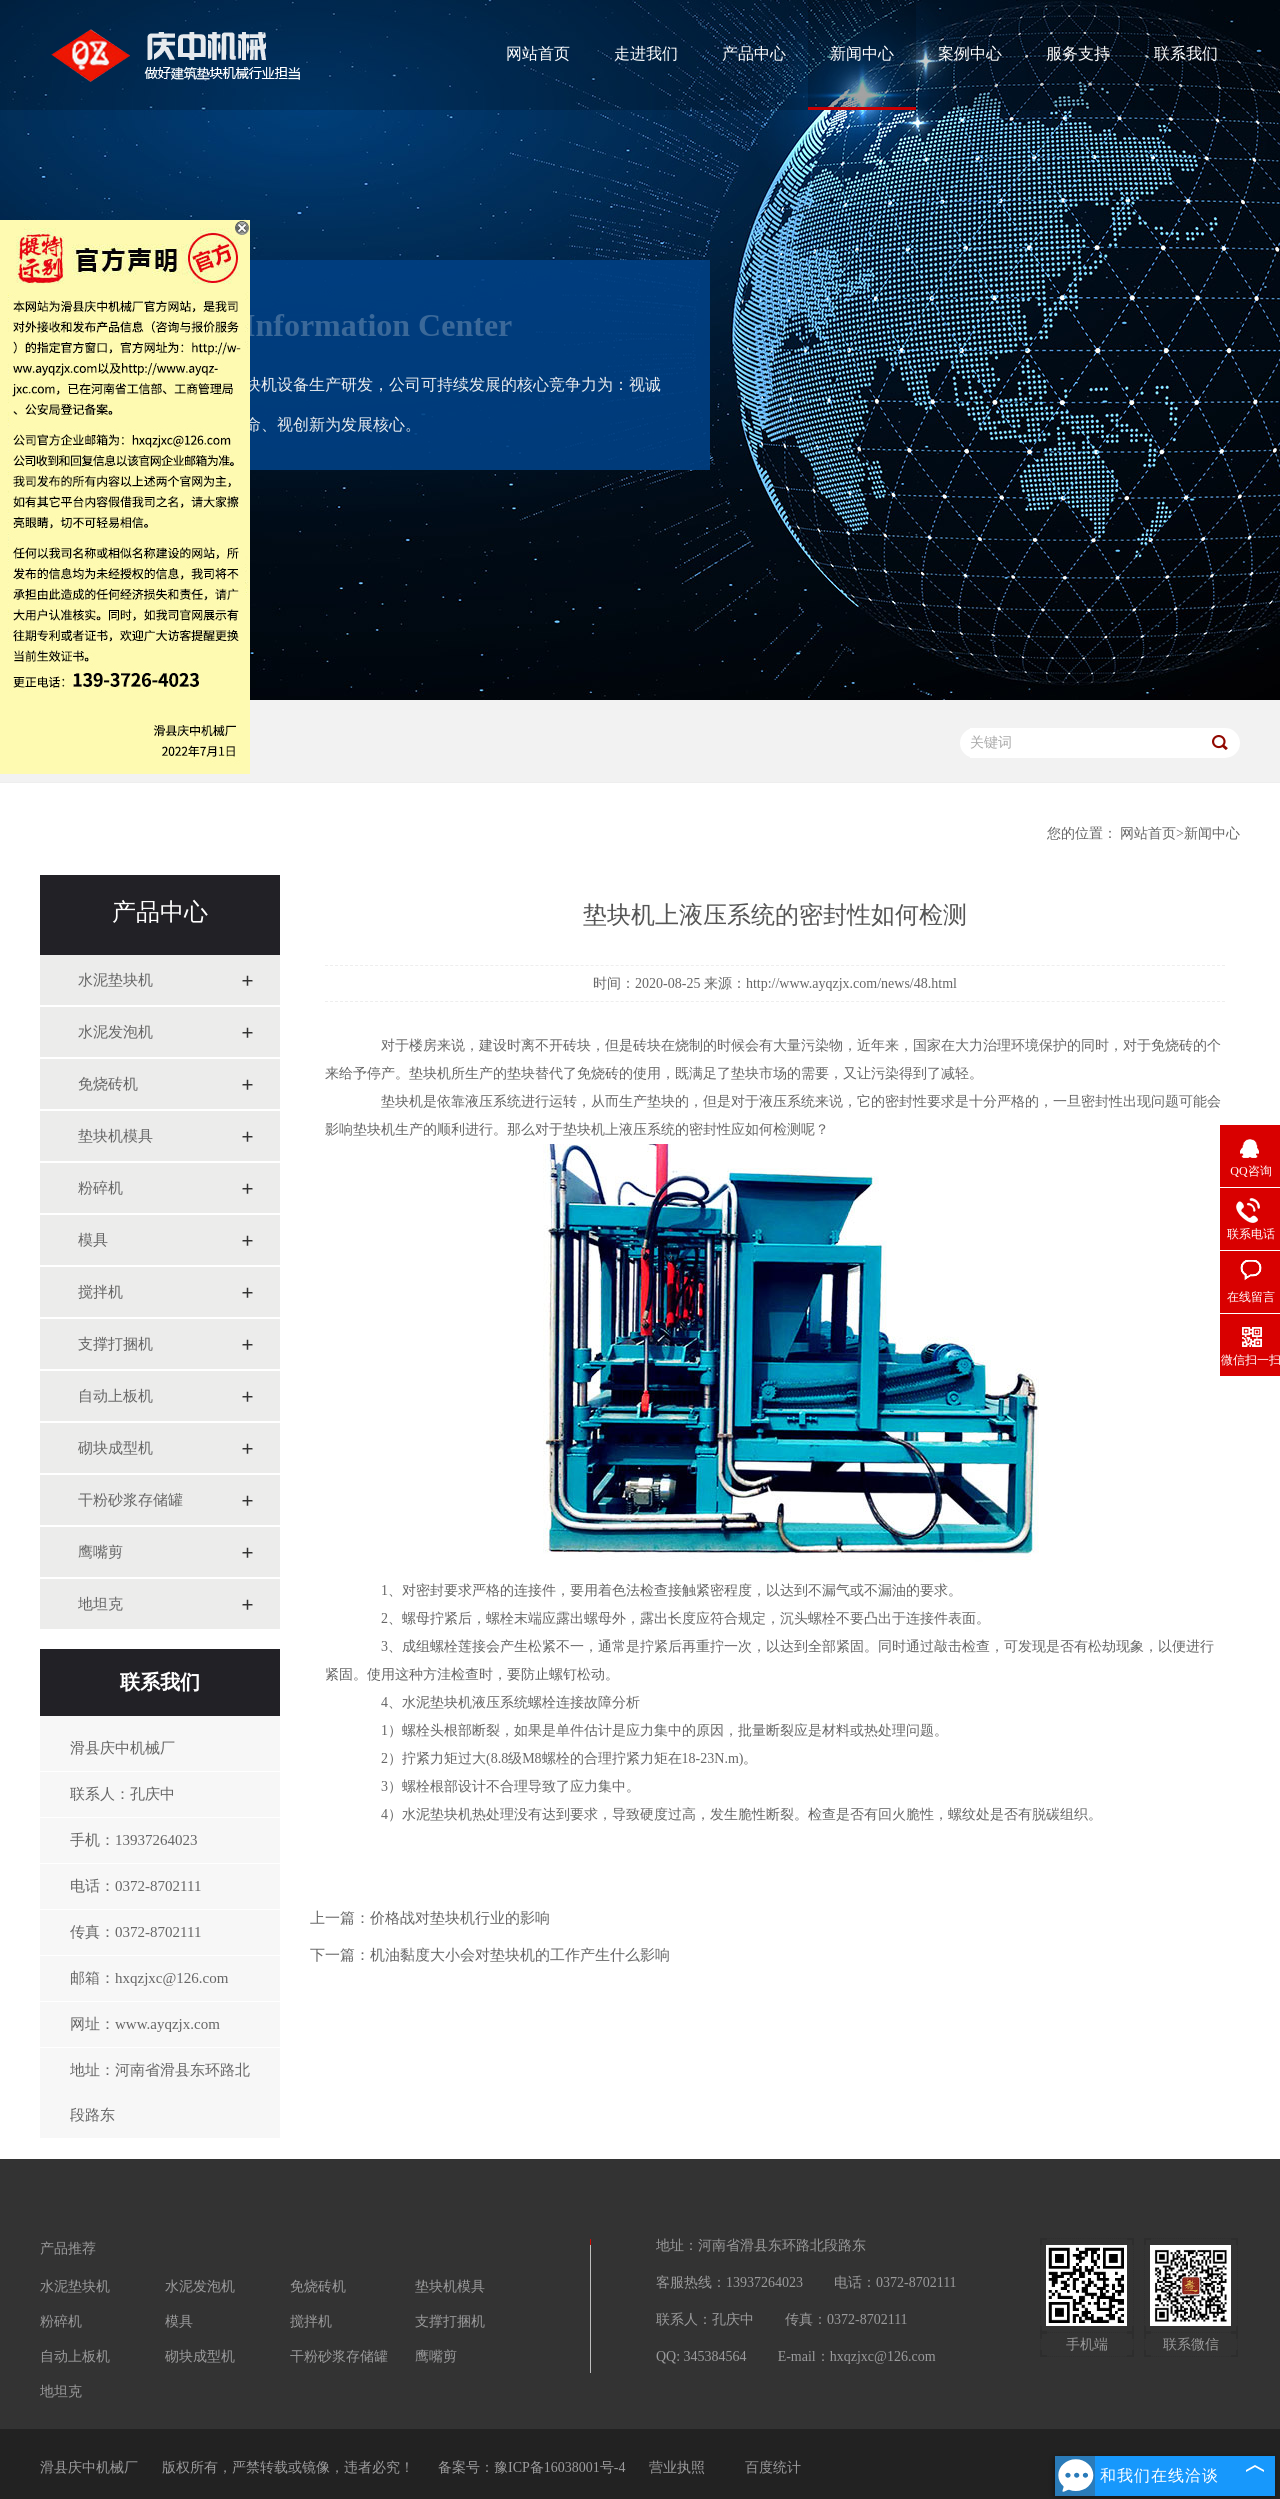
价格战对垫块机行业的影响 (460, 1918)
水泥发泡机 (115, 1032)
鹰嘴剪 (100, 1552)
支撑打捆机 (115, 1344)
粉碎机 (100, 1188)
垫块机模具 (115, 1136)
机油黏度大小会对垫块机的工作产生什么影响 (520, 1955)
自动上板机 (115, 1396)
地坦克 (100, 1604)
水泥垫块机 (115, 980)
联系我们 (1186, 53)
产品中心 (754, 53)
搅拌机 (100, 1292)
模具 (93, 1240)
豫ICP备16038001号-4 (559, 2467)
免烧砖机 (108, 1084)
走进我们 (646, 53)
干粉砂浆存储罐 (130, 1500)
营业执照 (677, 2467)
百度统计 (773, 2467)
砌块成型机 (115, 1448)
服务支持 (1078, 53)
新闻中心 (862, 53)
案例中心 (970, 53)
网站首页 (538, 53)
